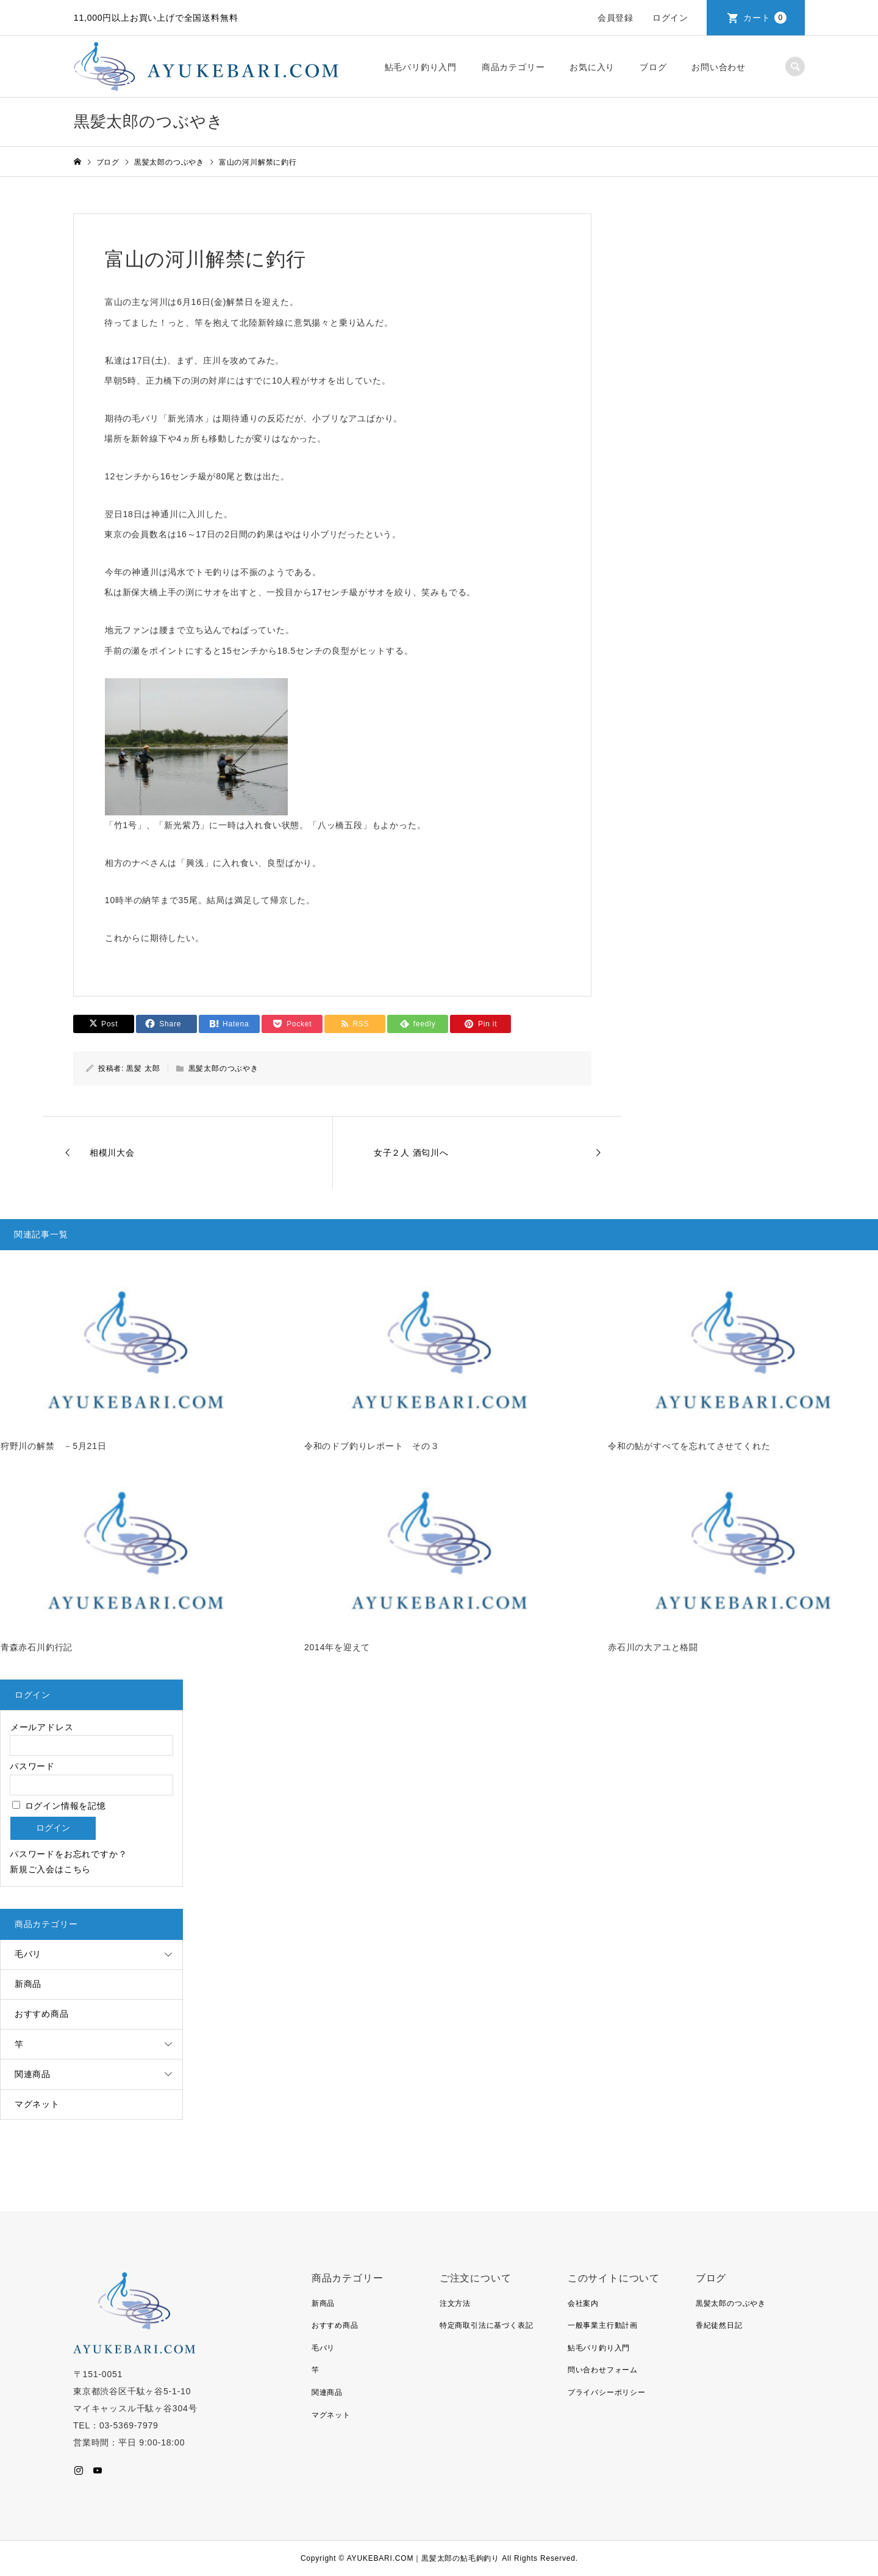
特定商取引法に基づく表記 (487, 2325)
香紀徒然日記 (719, 2325)
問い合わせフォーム (603, 2370)
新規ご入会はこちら (50, 1869)
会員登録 (616, 18)
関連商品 (33, 2074)
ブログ (653, 67)
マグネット (37, 2104)
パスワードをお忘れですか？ (68, 1854)
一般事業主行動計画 (603, 2325)
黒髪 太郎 (143, 1068)
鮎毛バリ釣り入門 (421, 67)
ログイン (670, 18)
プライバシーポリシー (607, 2392)
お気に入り (592, 67)
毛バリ (28, 1954)
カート (765, 18)
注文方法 (455, 2303)
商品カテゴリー (513, 67)
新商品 (28, 1984)
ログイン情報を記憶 (59, 1806)
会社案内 (583, 2303)
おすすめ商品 (42, 2014)
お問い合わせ (718, 67)
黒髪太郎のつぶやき (223, 1068)
